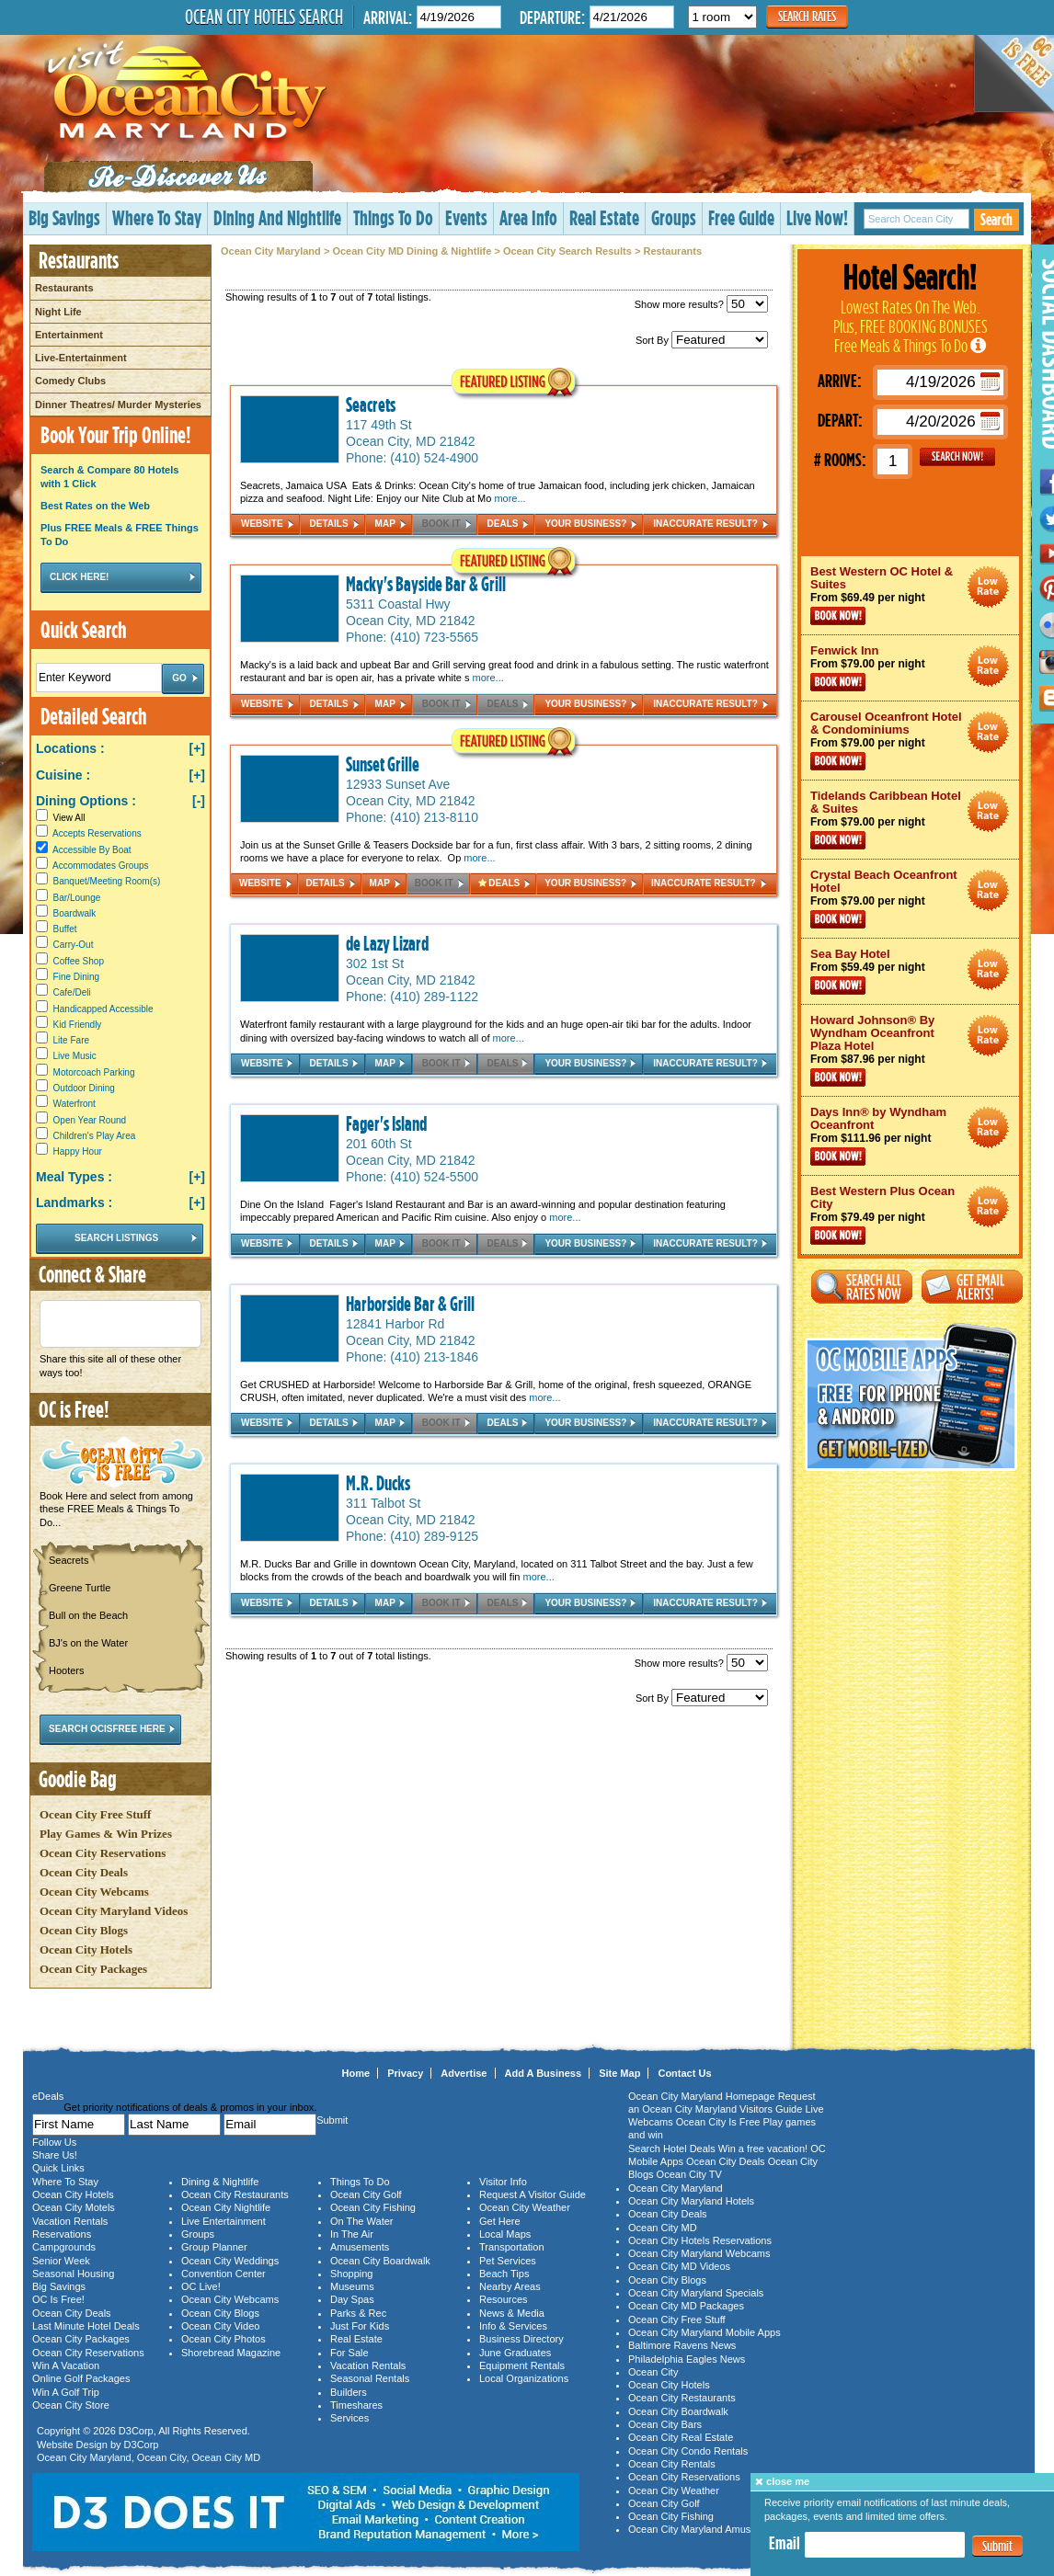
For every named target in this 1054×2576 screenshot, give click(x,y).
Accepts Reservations (97, 833)
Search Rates (807, 16)
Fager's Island (386, 1123)
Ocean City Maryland (271, 250)
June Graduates (515, 2352)
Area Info (528, 217)
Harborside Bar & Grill (410, 1304)
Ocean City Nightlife (225, 2207)
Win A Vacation (65, 2365)
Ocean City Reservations (103, 1853)
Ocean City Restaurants (235, 2194)
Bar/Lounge (77, 898)
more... (509, 498)
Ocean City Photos (223, 2338)
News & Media (511, 2313)
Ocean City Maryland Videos (114, 1911)
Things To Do (393, 217)
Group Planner (214, 2246)
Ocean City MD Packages (686, 2305)
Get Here (500, 2221)
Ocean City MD (226, 2457)
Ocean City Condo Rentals (688, 2450)
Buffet (65, 929)
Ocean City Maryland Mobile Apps (704, 2332)
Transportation (511, 2246)
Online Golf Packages (81, 2378)
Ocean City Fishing (373, 2207)
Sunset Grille (382, 764)
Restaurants (64, 287)
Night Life (58, 311)
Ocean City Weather (524, 2207)
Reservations (61, 2234)
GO (957, 457)
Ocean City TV (689, 2174)
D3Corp (136, 2430)
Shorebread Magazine (231, 2352)
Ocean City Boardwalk (380, 2260)
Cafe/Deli (72, 992)
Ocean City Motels (73, 2207)
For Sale (349, 2352)
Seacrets (370, 404)
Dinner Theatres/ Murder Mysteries (118, 404)
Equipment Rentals (522, 2365)
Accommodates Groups (100, 866)
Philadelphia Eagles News (686, 2359)
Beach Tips (504, 2273)
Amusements (359, 2246)
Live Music (75, 1056)
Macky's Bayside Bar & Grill (426, 584)
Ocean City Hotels (86, 1949)
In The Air (351, 2234)
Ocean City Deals (84, 1872)
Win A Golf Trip (65, 2392)
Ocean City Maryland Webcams (699, 2253)
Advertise (464, 2073)
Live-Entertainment (81, 357)
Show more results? (701, 304)
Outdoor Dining (84, 1088)
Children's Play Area (94, 1136)
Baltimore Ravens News (682, 2345)
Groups (673, 217)
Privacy (405, 2073)
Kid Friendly (77, 1025)
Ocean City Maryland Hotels (691, 2200)
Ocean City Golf (366, 2194)
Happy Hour (77, 1151)
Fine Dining (76, 977)
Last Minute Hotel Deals (86, 2325)
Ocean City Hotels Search (264, 17)
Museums (352, 2286)
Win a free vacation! (763, 2148)
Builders (348, 2392)
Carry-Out (73, 945)
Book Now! (837, 616)
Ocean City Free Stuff (95, 1814)
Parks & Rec (358, 2313)
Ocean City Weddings (230, 2260)
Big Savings (64, 217)
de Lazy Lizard (387, 943)
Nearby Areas (510, 2286)
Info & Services (513, 2325)
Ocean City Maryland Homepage (701, 2096)
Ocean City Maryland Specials (695, 2292)
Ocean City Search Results (567, 250)
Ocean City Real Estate (680, 2437)
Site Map (619, 2073)
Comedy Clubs (70, 380)
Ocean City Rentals (672, 2463)
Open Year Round (90, 1120)
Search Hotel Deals (672, 2148)
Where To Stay (156, 217)
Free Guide (741, 217)
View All (60, 818)
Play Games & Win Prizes (106, 1834)
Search (996, 219)
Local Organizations (523, 2378)
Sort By (702, 340)
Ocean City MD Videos (679, 2266)
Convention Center (223, 2273)
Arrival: (387, 17)
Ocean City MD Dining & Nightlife (411, 250)
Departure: (552, 17)
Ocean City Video (220, 2325)
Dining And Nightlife (277, 217)
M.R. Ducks (378, 1483)
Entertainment (69, 334)
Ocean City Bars (665, 2424)
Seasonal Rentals (369, 2378)
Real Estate (604, 217)
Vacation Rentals (70, 2221)
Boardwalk (75, 913)
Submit (997, 2546)
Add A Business (543, 2073)
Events (466, 217)
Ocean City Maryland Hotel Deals (988, 587)
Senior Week (61, 2260)
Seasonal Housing (73, 2273)
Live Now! (817, 217)
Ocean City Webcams (94, 1891)
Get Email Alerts (972, 1287)
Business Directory (521, 2338)
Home (356, 2073)
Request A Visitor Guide (532, 2194)
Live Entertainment (223, 2221)
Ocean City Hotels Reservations (700, 2240)
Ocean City (162, 2457)
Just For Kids (359, 2325)
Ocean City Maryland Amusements (706, 2529)
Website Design (72, 2444)
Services (349, 2417)
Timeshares (356, 2405)
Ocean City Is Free (718, 2121)
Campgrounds (64, 2246)
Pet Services (507, 2260)
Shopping (351, 2273)
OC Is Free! (58, 2299)
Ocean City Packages (93, 1969)
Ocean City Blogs (84, 1930)
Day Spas (352, 2299)
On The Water (361, 2221)
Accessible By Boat (92, 850)
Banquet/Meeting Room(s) (107, 881)
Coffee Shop (78, 961)
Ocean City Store (70, 2405)
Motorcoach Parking (94, 1072)
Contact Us (684, 2073)
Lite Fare (71, 1040)
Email (784, 2543)
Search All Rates (861, 1287)
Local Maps (505, 2234)
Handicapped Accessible (103, 1009)
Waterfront (74, 1104)
